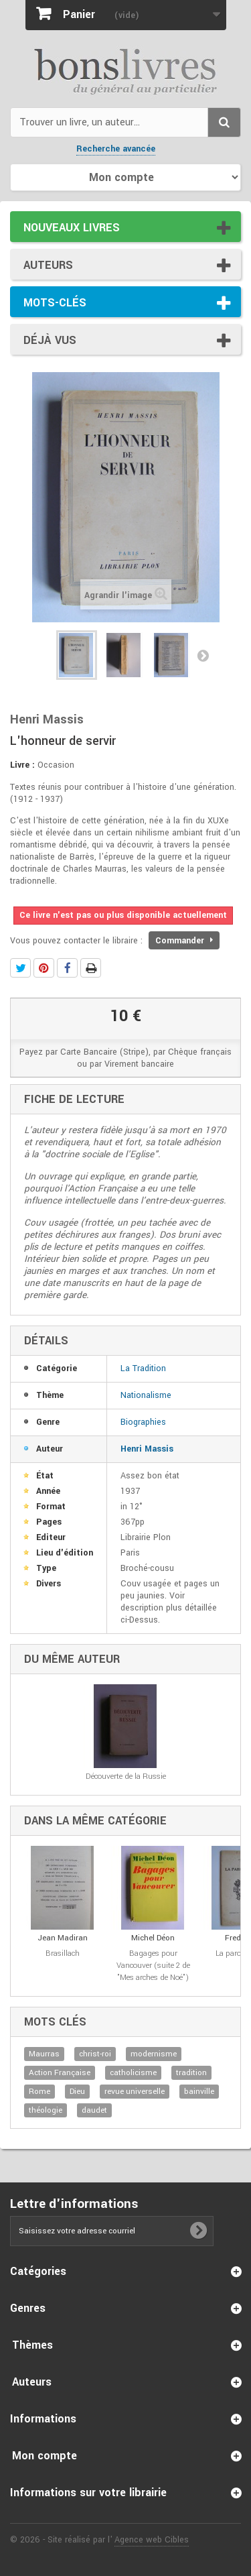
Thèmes (32, 2345)
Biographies (143, 1422)
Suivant (203, 655)
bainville (199, 2091)
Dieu (77, 2091)
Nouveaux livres (71, 227)
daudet (94, 2110)
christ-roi (95, 2054)
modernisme (154, 2054)
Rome (39, 2091)
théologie (45, 2110)
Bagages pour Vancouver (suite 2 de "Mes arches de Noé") (153, 1965)
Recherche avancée (115, 149)
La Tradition (143, 1368)
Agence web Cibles (151, 2540)
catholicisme (133, 2073)
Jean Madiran (62, 1938)
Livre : (22, 765)
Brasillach (63, 1953)
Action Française (59, 2073)
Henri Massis (146, 1449)
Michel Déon (153, 1938)
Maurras (44, 2054)
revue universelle (134, 2091)
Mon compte (44, 2455)
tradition (191, 2073)
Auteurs (48, 265)
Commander (184, 941)
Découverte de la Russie (126, 1776)
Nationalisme (145, 1395)
